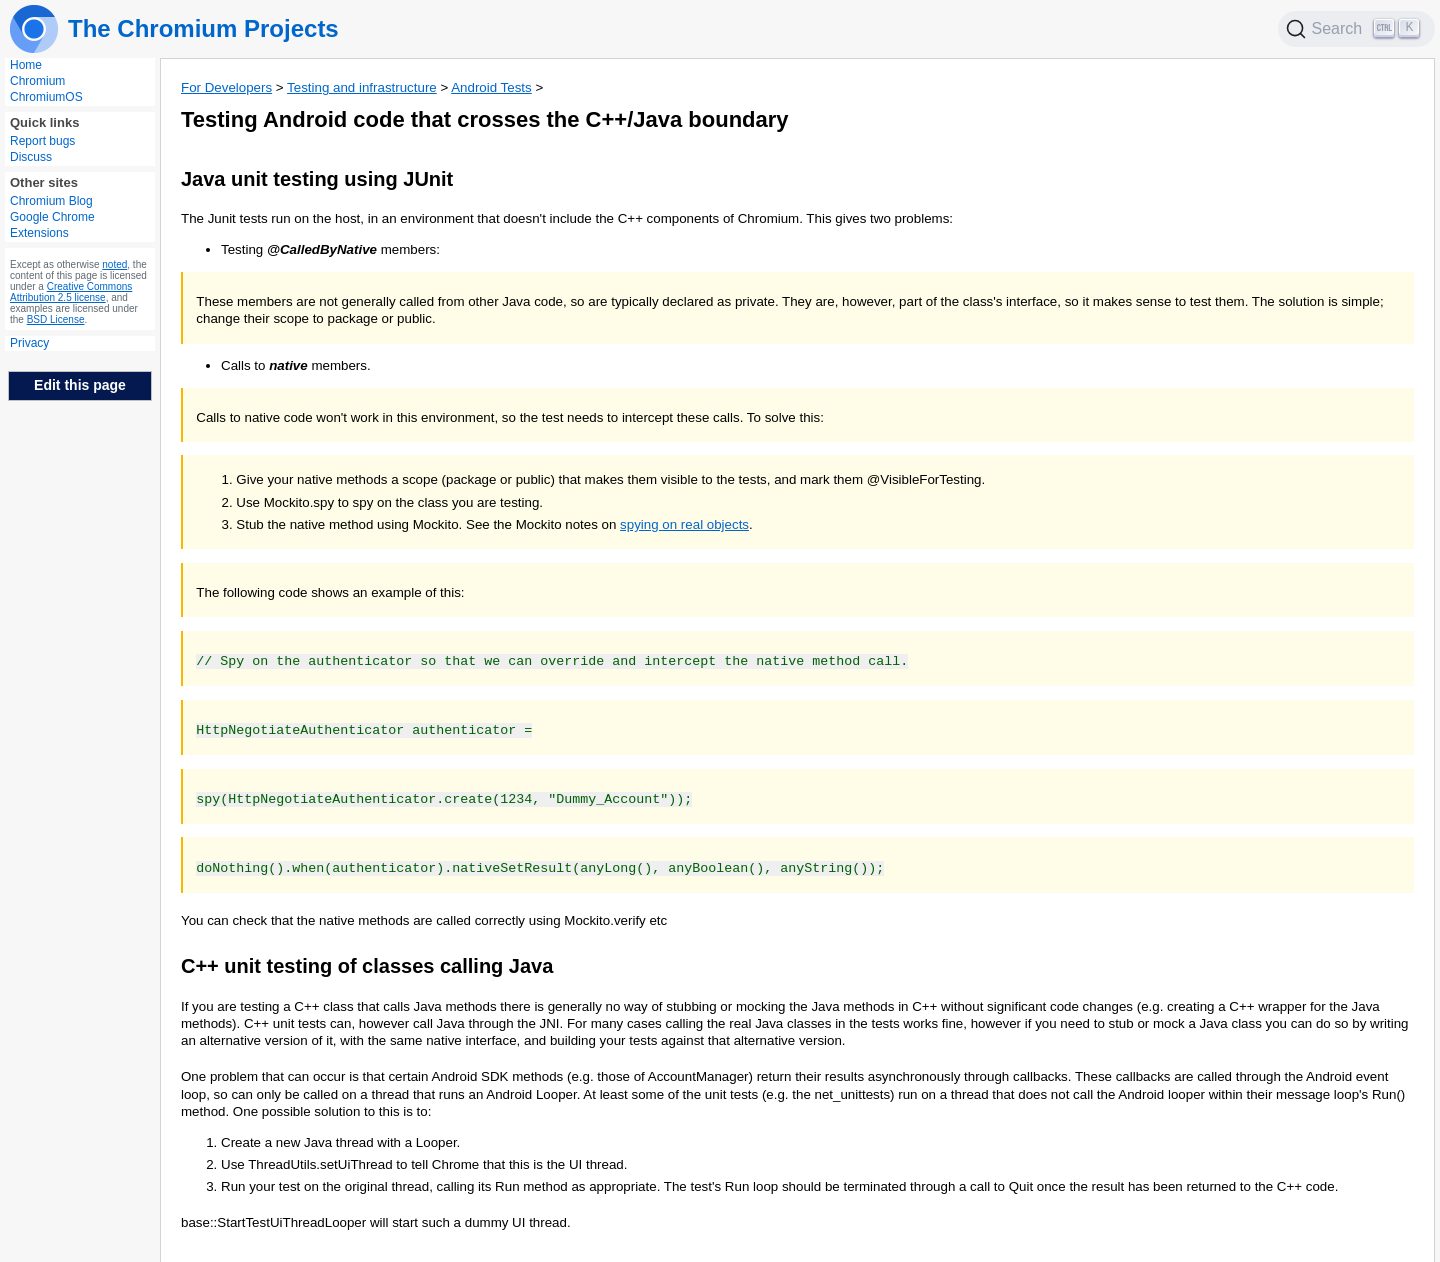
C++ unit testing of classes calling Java (367, 962)
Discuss (31, 157)
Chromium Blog (51, 201)
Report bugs (42, 141)
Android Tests (491, 87)
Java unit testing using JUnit (317, 179)
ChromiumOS (46, 97)
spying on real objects (684, 524)
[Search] (1357, 29)
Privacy (29, 343)
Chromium (37, 81)
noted (114, 264)
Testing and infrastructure (362, 87)
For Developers (226, 87)
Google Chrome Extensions (52, 225)
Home (26, 65)
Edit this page (80, 385)
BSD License (56, 319)
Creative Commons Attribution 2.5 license (71, 292)
